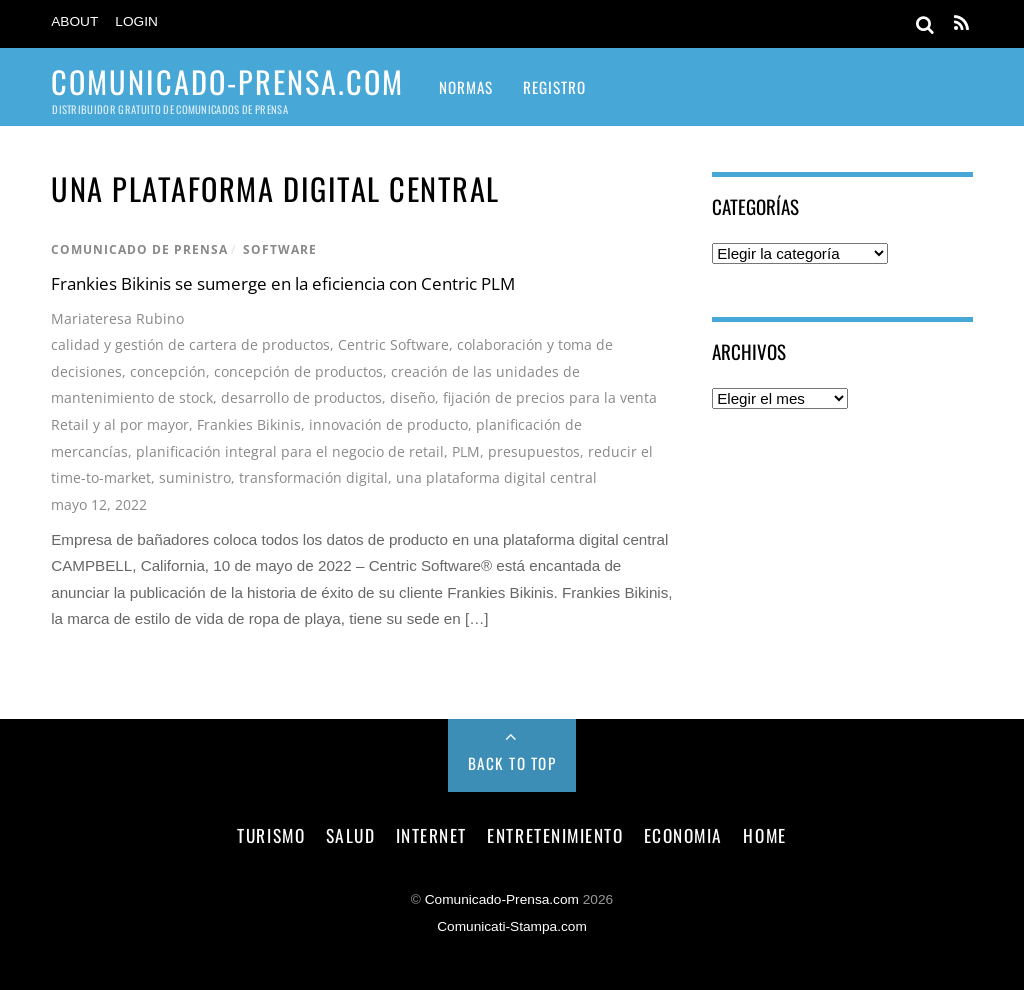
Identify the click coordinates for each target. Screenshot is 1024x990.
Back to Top (512, 763)
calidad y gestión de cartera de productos (190, 344)
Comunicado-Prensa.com (502, 899)
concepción (168, 371)
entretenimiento (555, 835)
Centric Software (393, 344)
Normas (466, 87)
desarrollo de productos (301, 397)
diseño (412, 397)
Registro (554, 87)
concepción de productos (298, 371)
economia (683, 835)
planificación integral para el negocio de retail (290, 451)
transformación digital (313, 477)
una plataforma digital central (496, 477)
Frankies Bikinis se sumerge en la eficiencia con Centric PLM (283, 283)
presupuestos (534, 451)
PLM (466, 451)
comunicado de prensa (139, 249)
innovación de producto (388, 424)
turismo (271, 835)
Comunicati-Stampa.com (512, 926)
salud (351, 835)
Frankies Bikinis (249, 424)
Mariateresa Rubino (117, 318)
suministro (195, 477)
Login (136, 21)
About (74, 21)
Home (764, 835)
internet (431, 835)
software (280, 249)
